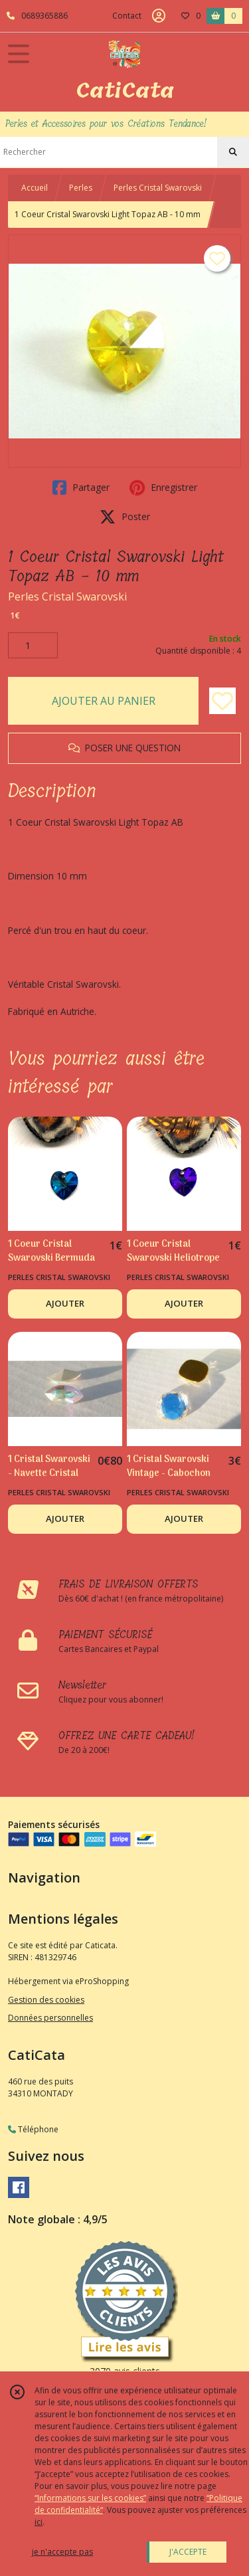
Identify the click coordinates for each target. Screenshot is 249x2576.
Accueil (34, 187)
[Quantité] (33, 645)
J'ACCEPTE (188, 2551)
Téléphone (33, 2129)
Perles (80, 187)
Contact (126, 15)
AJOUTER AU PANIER (103, 700)
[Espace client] (159, 16)
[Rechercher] (233, 152)
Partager (81, 488)
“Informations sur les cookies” (90, 2498)
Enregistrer (163, 488)
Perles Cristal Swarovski (158, 187)
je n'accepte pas (62, 2551)
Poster (125, 517)
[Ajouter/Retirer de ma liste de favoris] (222, 701)
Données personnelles (50, 2017)
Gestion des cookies (46, 1999)
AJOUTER (65, 1303)
